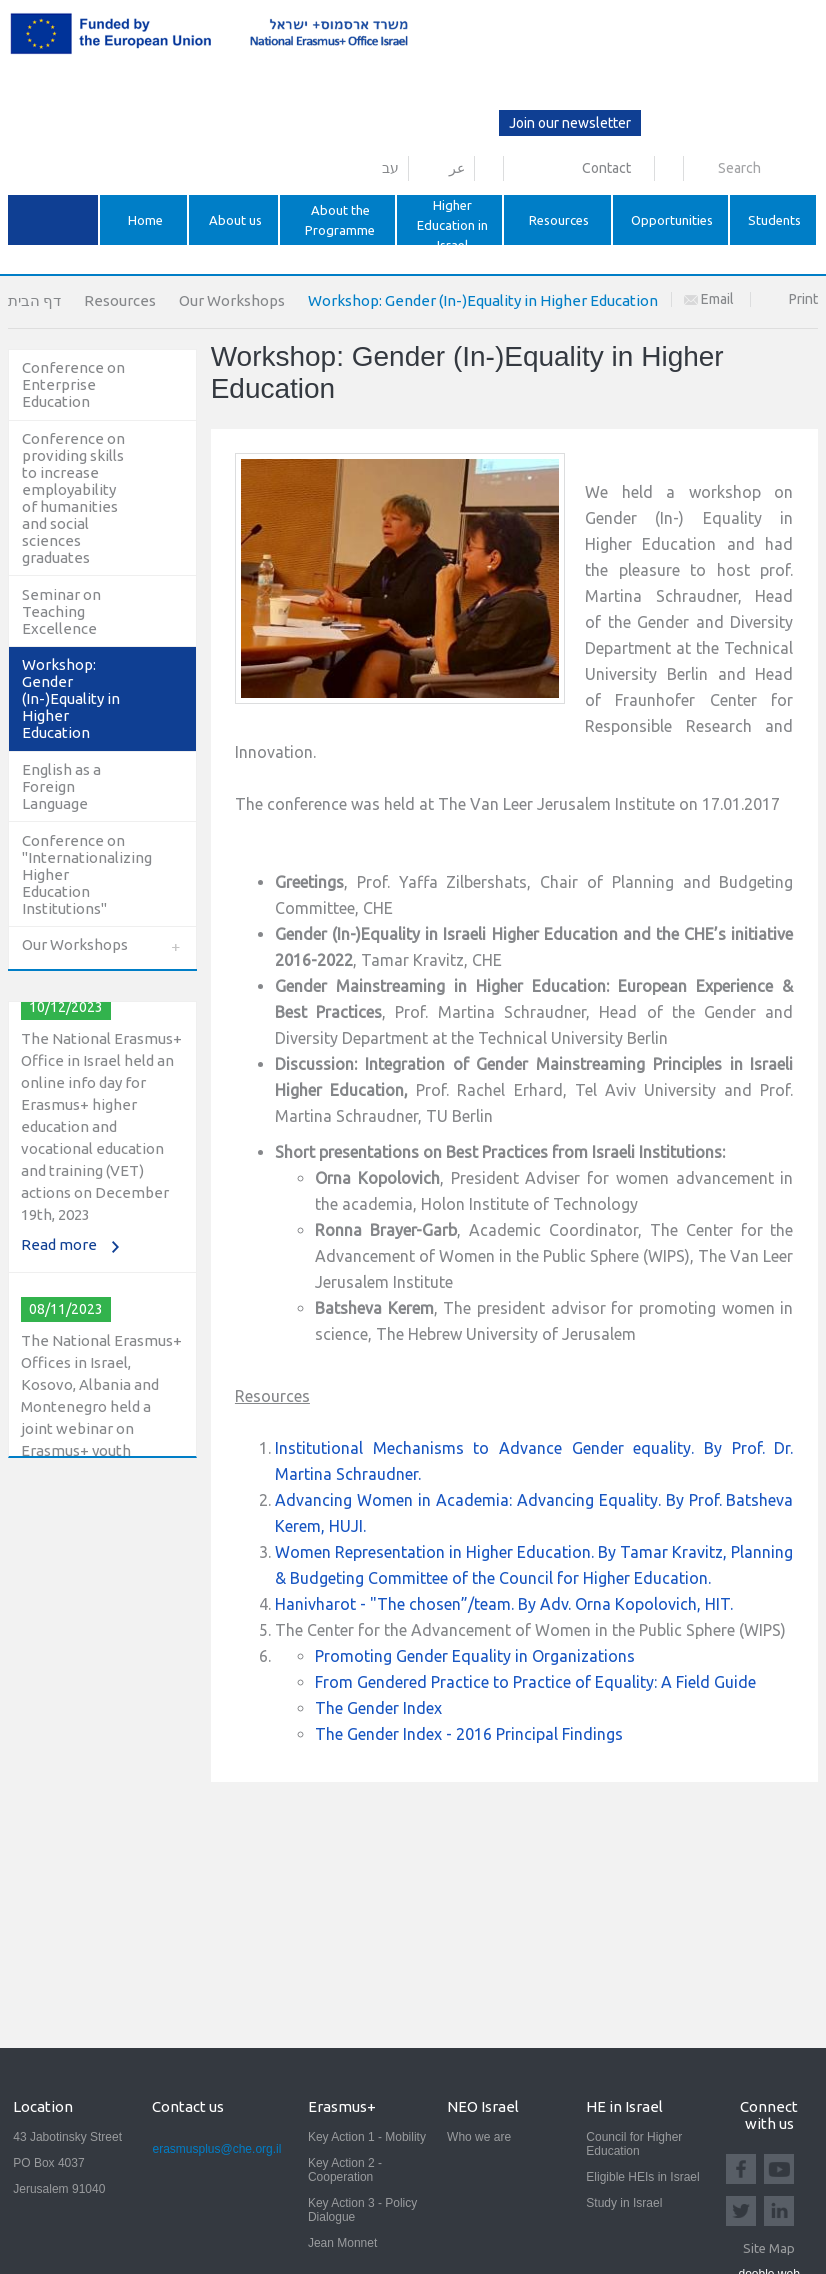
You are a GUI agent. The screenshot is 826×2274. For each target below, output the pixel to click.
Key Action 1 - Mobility (367, 2137)
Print (803, 299)
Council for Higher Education (634, 2144)
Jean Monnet (342, 2243)
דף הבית (34, 300)
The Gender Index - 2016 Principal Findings (469, 1734)
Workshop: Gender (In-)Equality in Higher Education (71, 698)
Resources (120, 300)
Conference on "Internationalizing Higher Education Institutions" (84, 874)
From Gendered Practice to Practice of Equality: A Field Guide (535, 1682)
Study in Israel (624, 2203)
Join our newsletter (570, 123)
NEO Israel (483, 2106)
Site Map (769, 2248)
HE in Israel (624, 2106)
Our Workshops (232, 300)
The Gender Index (378, 1708)
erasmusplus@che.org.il (216, 2149)
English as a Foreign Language (61, 786)
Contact (606, 168)
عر (457, 168)
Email (709, 299)
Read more (59, 1250)
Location (43, 2106)
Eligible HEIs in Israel (642, 2177)
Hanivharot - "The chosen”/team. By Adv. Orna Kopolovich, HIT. (504, 1604)
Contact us (188, 2106)
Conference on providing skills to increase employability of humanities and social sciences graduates (73, 498)
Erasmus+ (342, 2106)
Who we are (479, 2137)
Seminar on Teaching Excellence (61, 611)
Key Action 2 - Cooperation (345, 2170)
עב (390, 168)
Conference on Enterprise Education (73, 384)
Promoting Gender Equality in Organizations (475, 1656)
